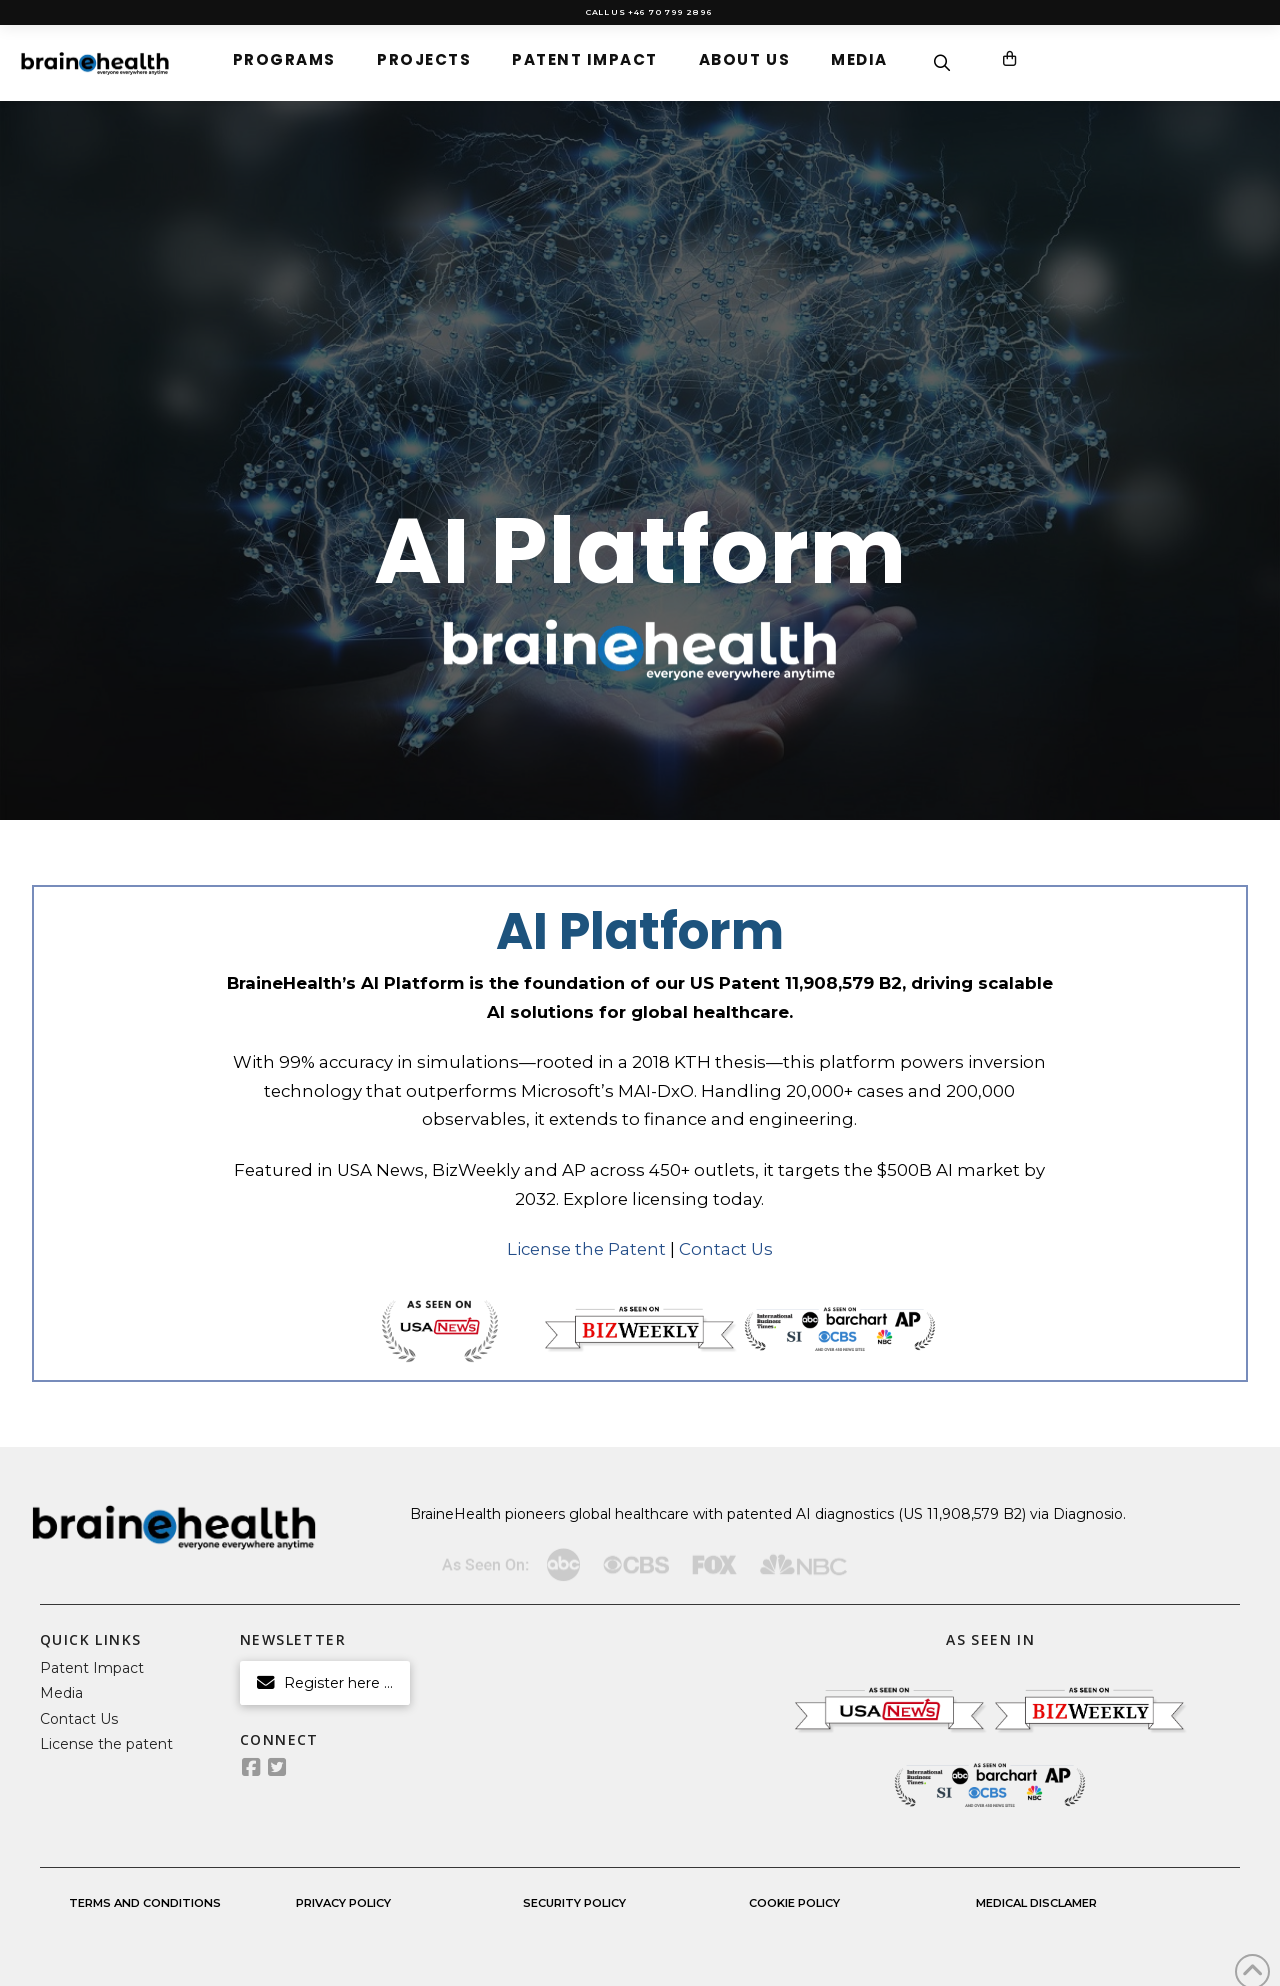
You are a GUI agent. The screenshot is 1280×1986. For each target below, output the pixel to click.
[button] (284, 59)
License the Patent (586, 1249)
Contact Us (726, 1249)
